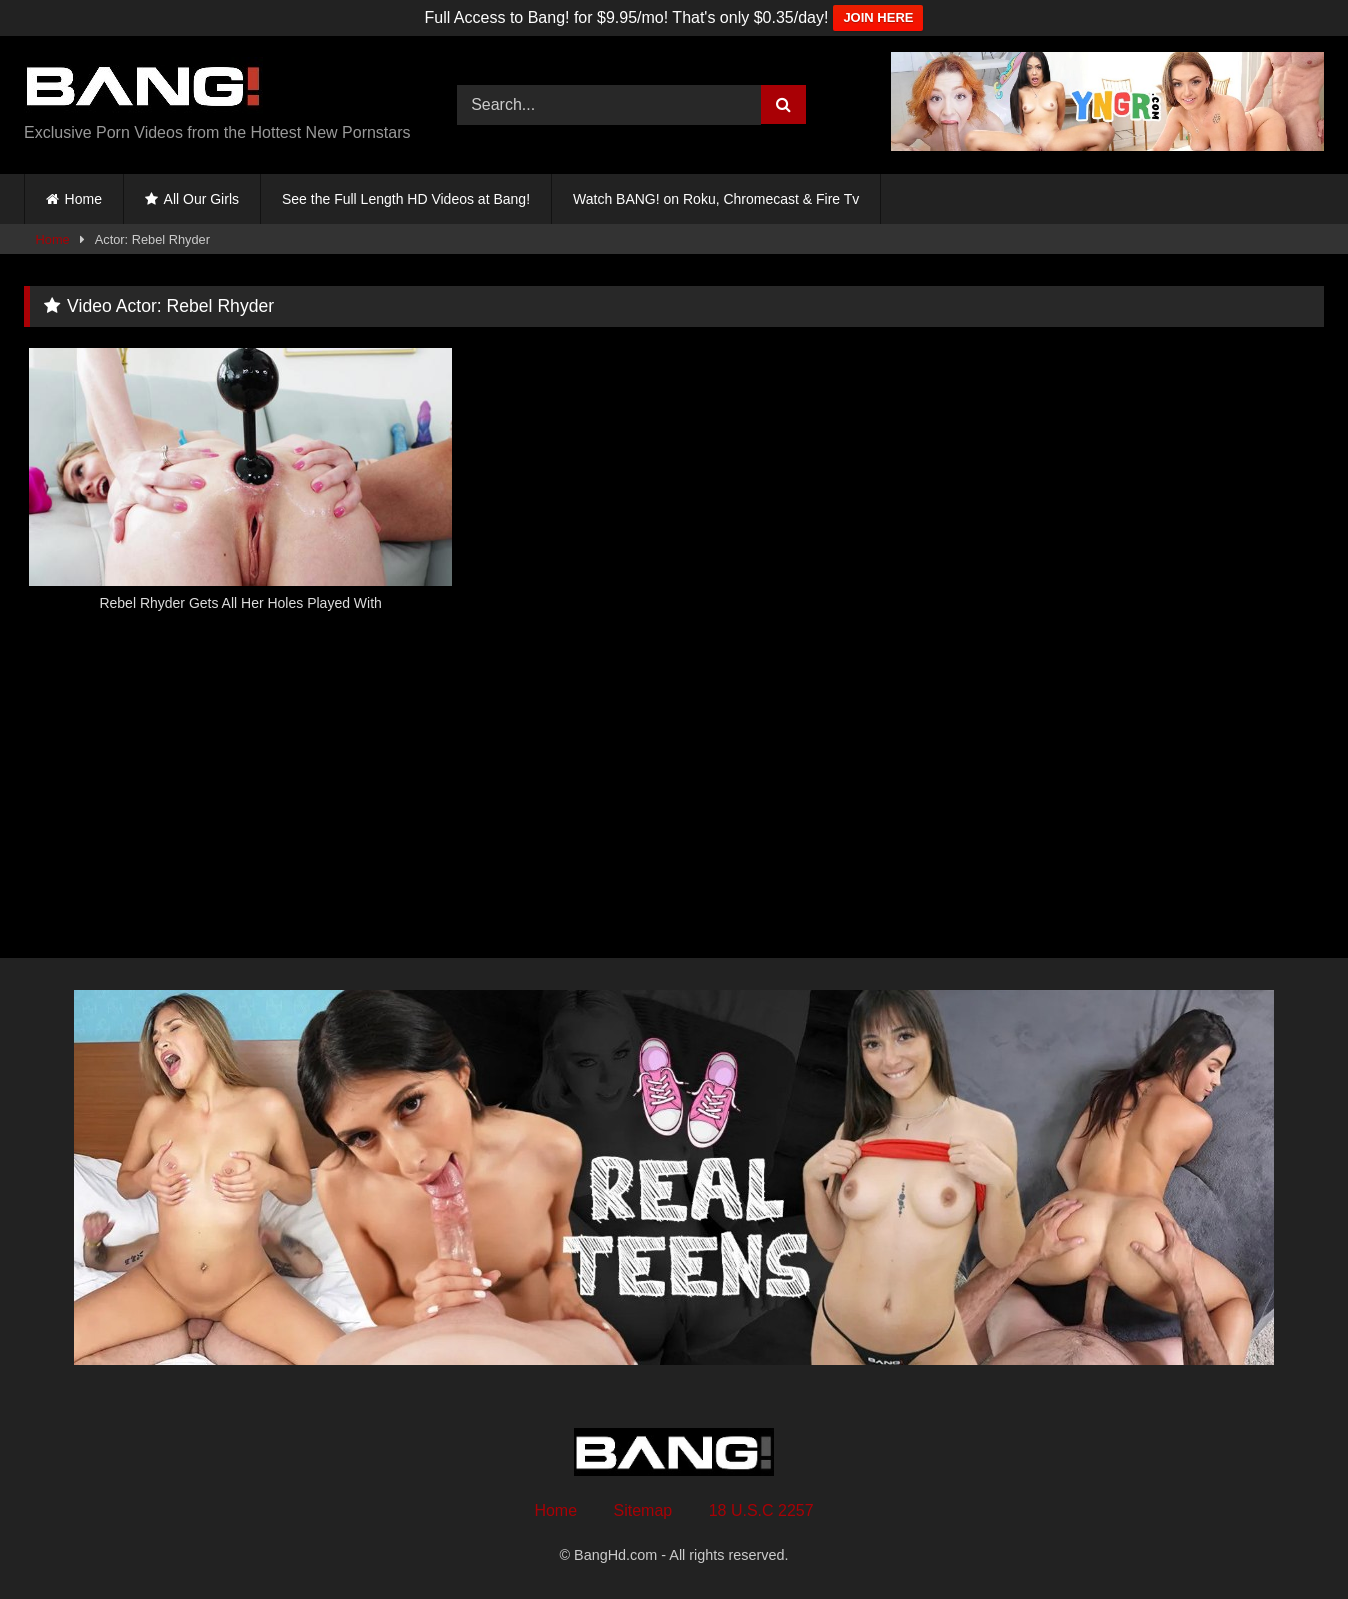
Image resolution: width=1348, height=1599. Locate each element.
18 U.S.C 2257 (761, 1510)
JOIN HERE (878, 17)
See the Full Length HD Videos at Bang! (406, 199)
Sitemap (643, 1510)
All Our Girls (201, 199)
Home (83, 199)
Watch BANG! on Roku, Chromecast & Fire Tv (716, 199)
